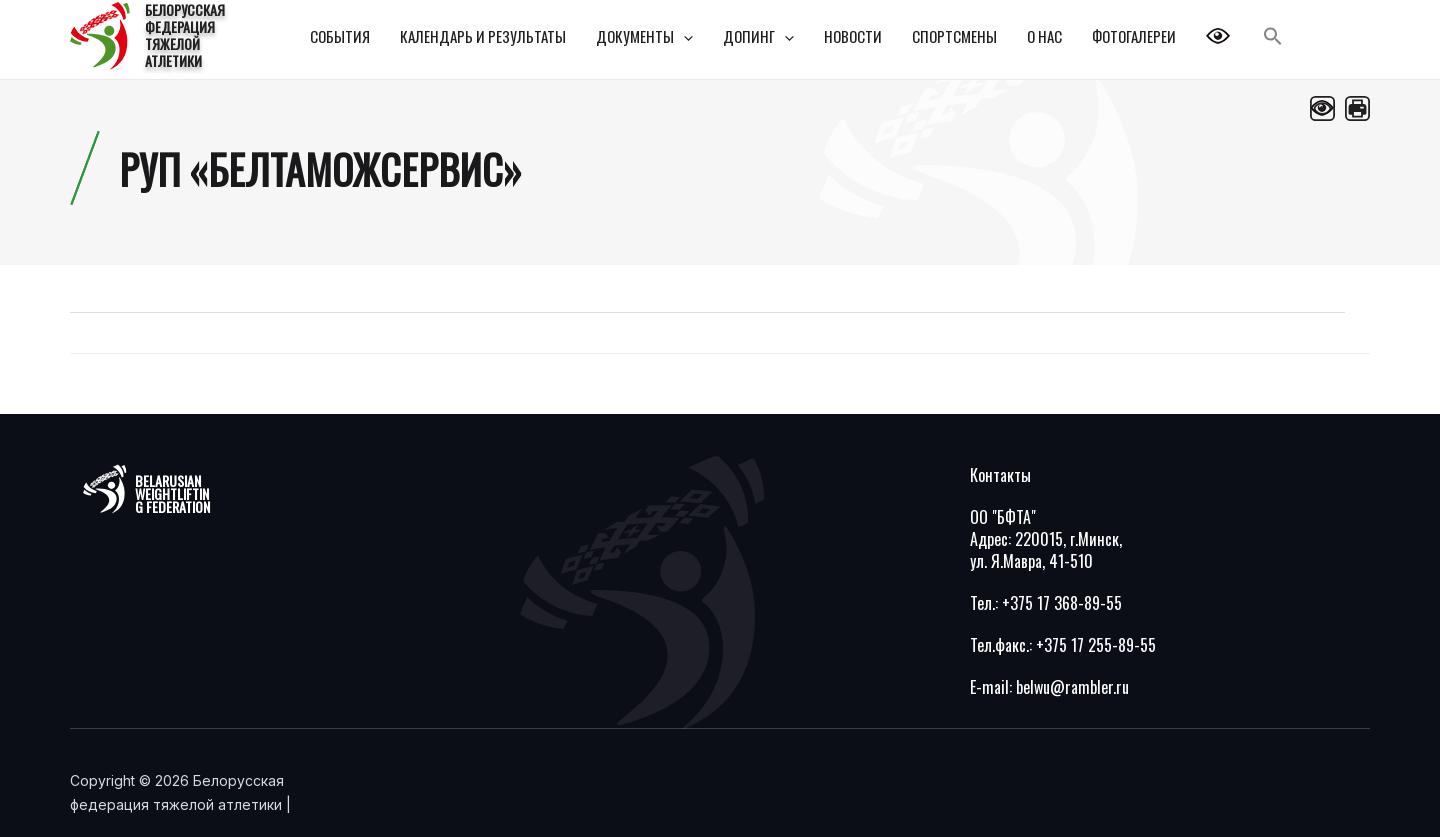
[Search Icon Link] (1273, 36)
